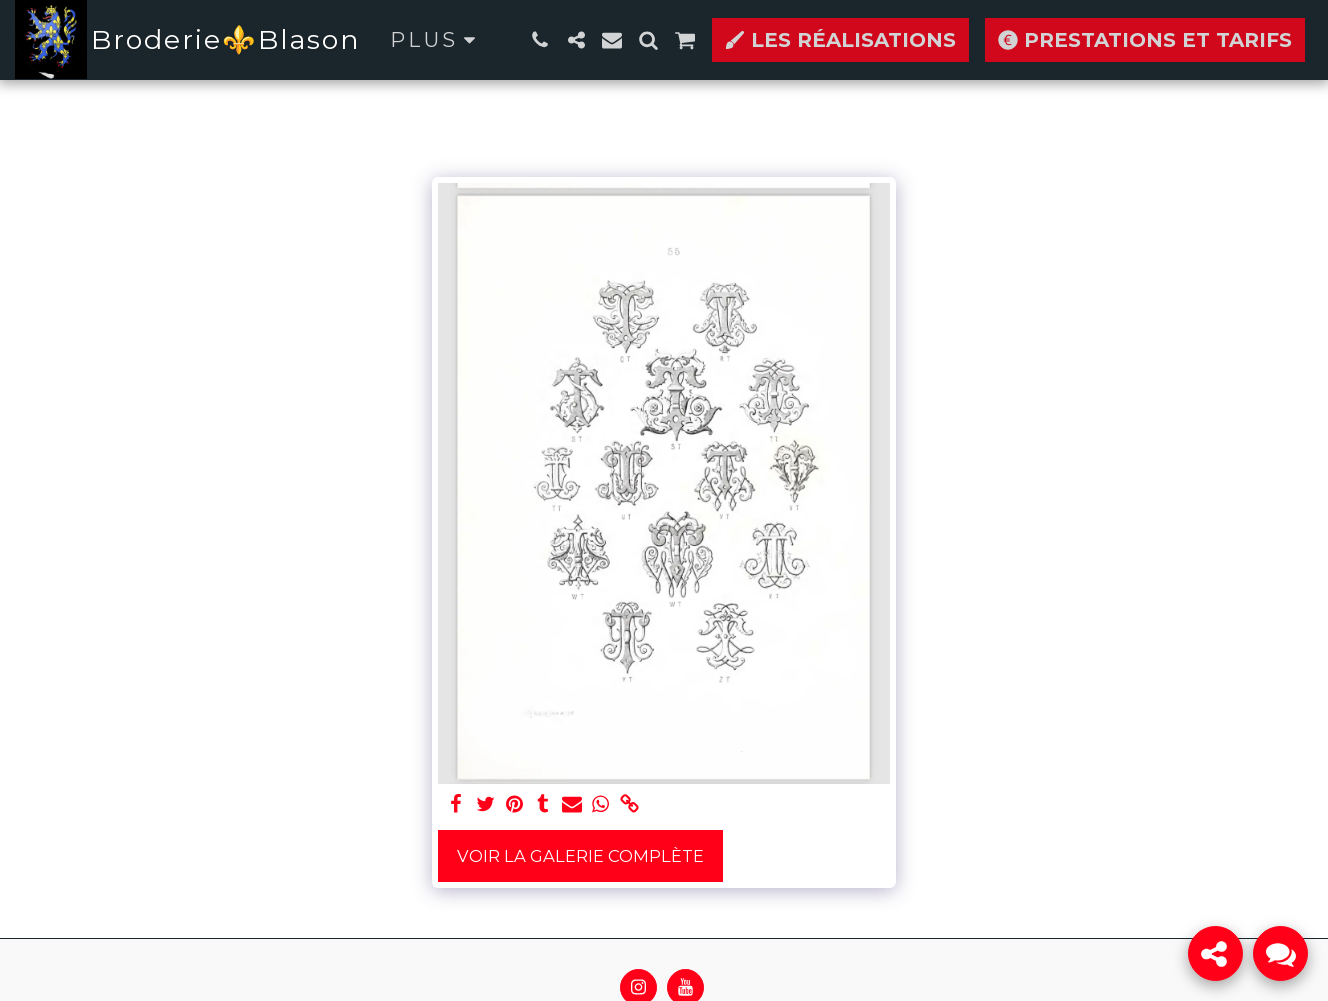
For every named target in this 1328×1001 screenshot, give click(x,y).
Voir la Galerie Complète (580, 856)
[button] (540, 40)
